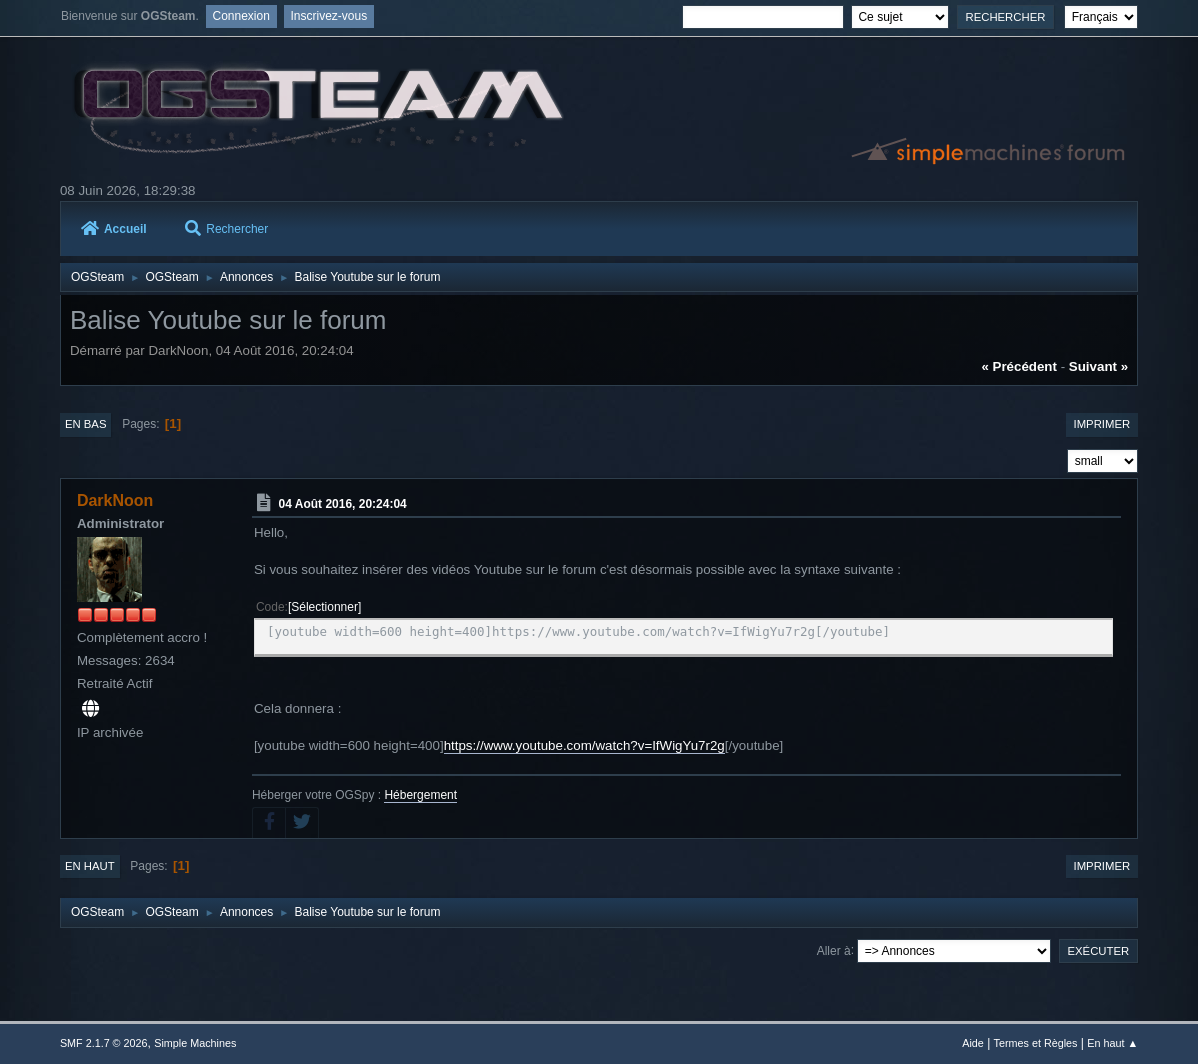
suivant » (1098, 366)
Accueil (114, 229)
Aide (973, 1043)
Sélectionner (324, 607)
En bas (86, 424)
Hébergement (420, 795)
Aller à (834, 950)
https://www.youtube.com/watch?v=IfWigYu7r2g (584, 745)
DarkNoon (115, 500)
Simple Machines (195, 1043)
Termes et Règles (1036, 1043)
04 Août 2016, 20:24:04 (343, 504)
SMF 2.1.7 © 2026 (104, 1043)
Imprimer (1102, 424)
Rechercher (226, 229)
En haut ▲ (1112, 1043)
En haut (90, 866)
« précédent (1019, 366)
